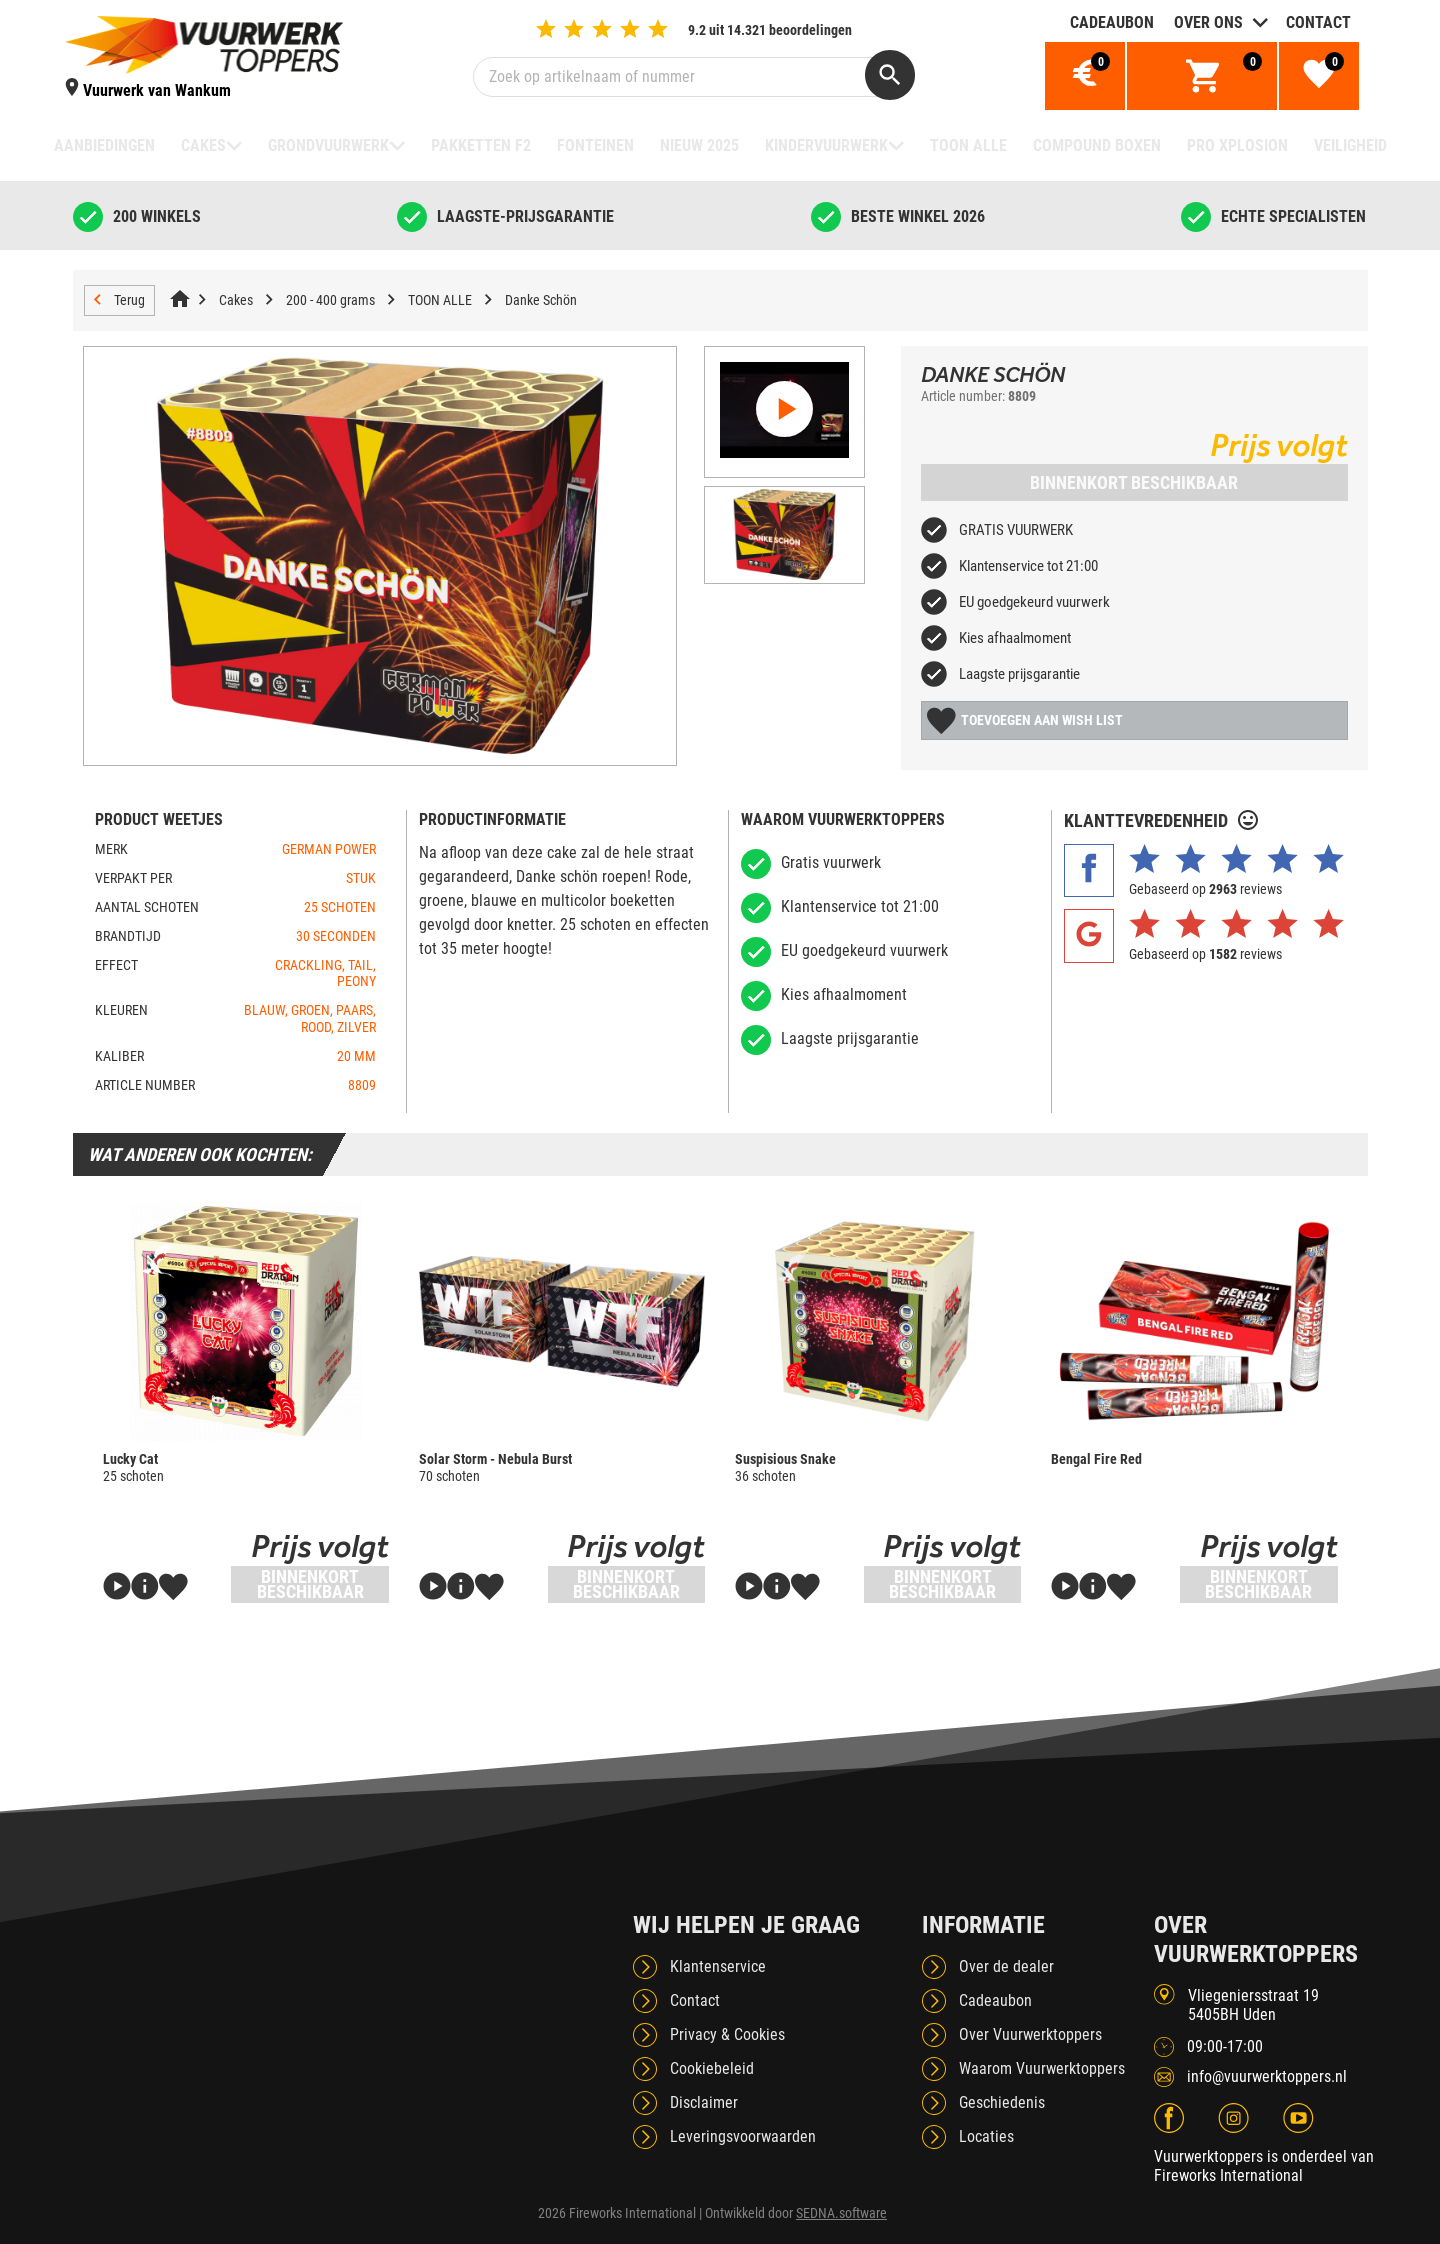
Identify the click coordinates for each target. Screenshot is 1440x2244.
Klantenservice (718, 1966)
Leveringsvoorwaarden (743, 2136)
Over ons (1208, 22)
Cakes (203, 145)
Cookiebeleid (712, 2068)
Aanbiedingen (104, 145)
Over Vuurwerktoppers (1030, 2034)
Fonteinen (595, 145)
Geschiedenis (1002, 2102)
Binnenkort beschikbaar (1134, 482)
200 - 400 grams (330, 300)
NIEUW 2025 (699, 145)
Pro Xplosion (1237, 145)
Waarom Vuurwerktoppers (1042, 2068)
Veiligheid (1350, 145)
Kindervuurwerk (826, 145)
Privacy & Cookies (727, 2034)
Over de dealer (1006, 1966)
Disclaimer (704, 2102)
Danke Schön (541, 300)
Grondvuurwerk (328, 145)
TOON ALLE (968, 145)
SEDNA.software (841, 2213)
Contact (1318, 22)
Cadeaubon (1112, 22)
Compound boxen (1097, 145)
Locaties (986, 2136)
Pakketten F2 (481, 145)
